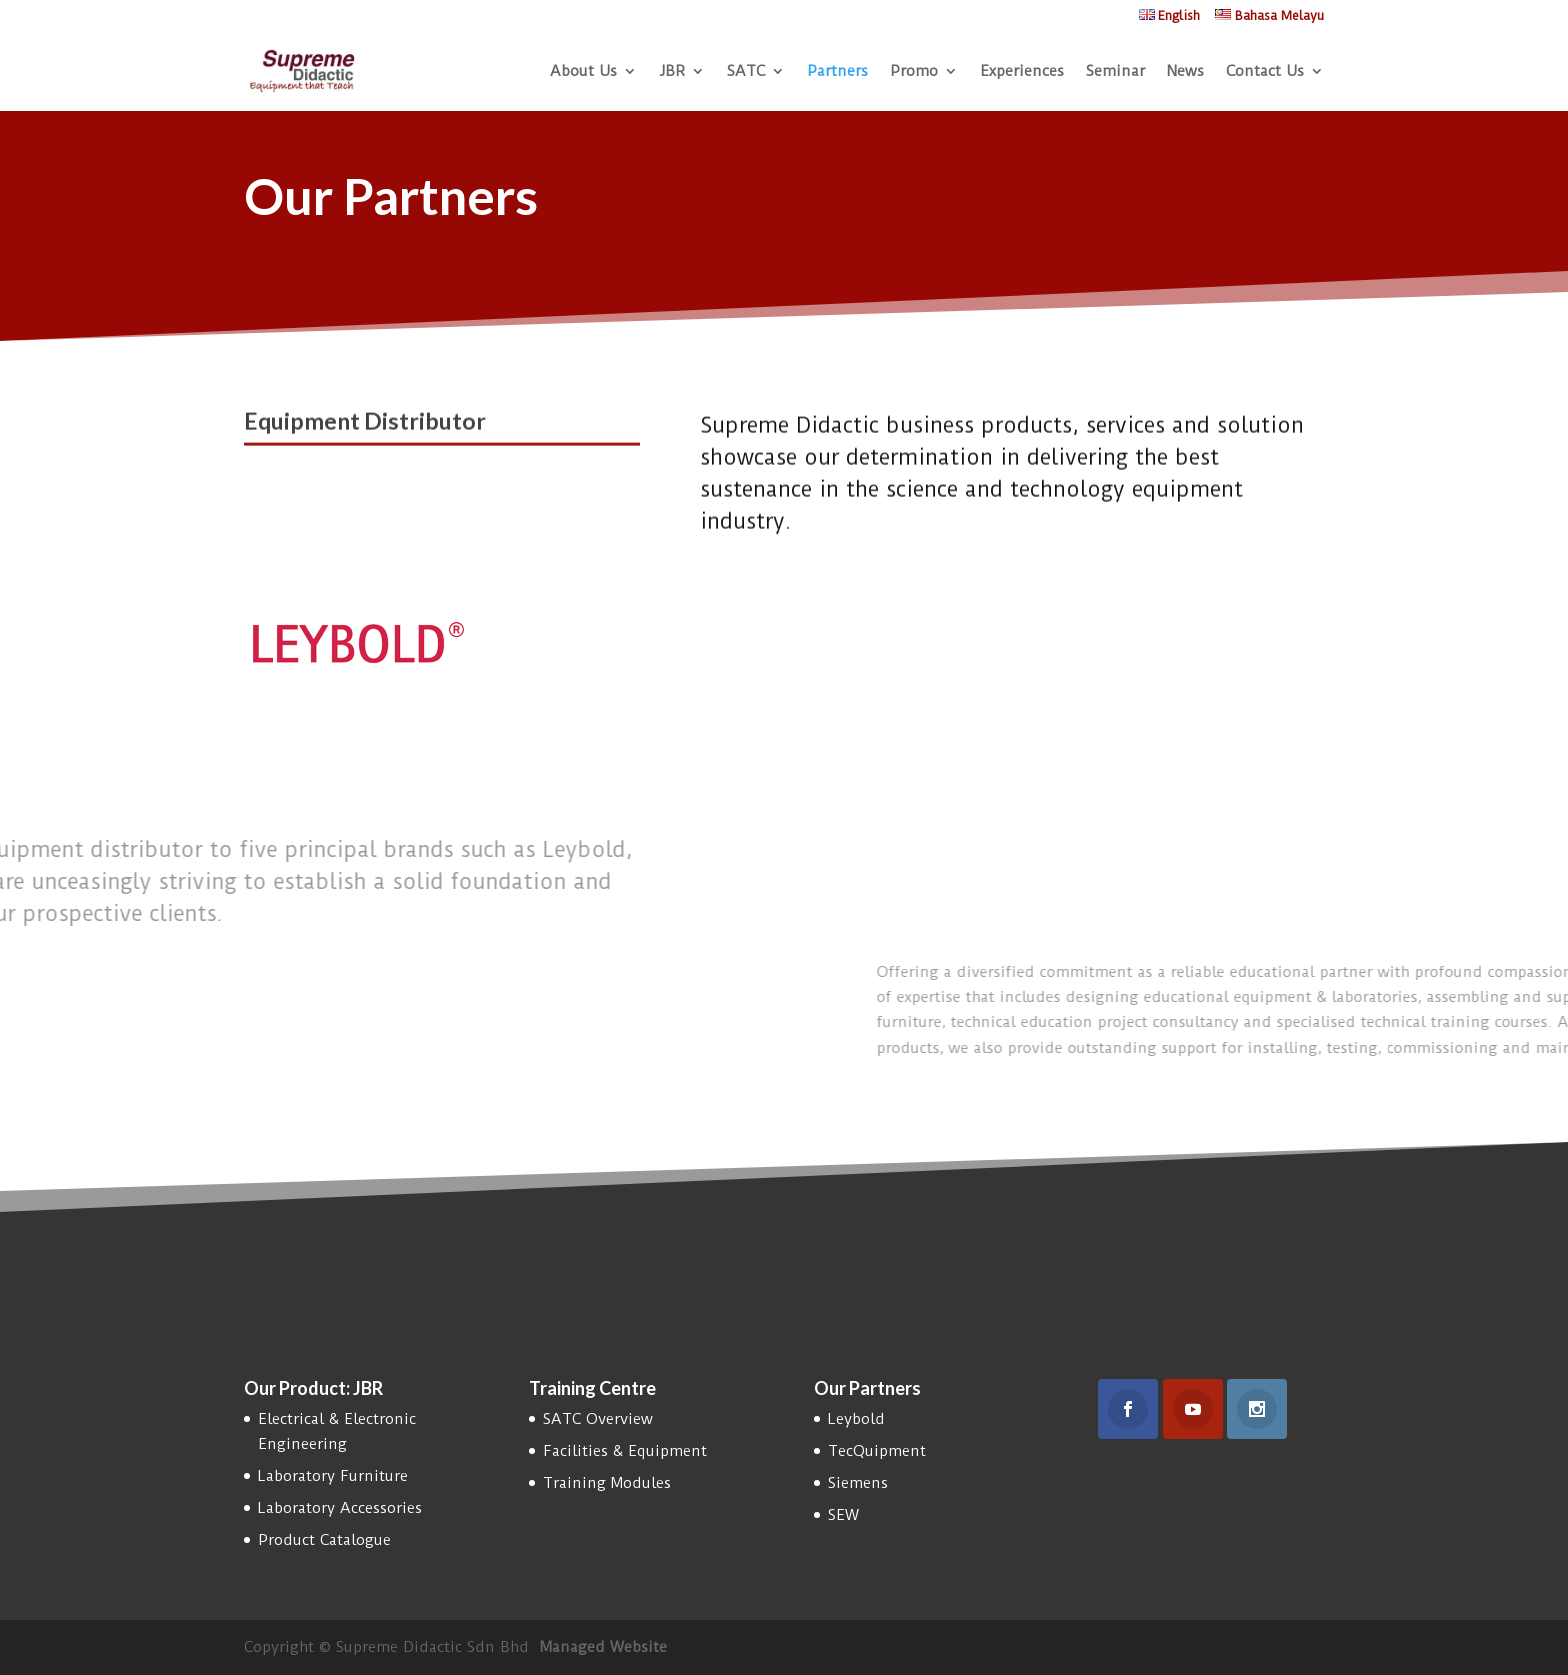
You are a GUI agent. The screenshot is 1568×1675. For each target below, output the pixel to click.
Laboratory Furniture (333, 1476)
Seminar (1115, 72)
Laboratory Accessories (340, 1508)
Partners (837, 72)
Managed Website (603, 1647)
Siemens (858, 1483)
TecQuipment (877, 1451)
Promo (914, 72)
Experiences (1022, 72)
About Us (583, 72)
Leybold (856, 1419)
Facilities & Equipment (625, 1451)
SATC (746, 72)
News (1185, 72)
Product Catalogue (324, 1540)
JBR (672, 72)
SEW (843, 1515)
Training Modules (607, 1483)
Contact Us (1265, 72)
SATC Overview (598, 1419)
